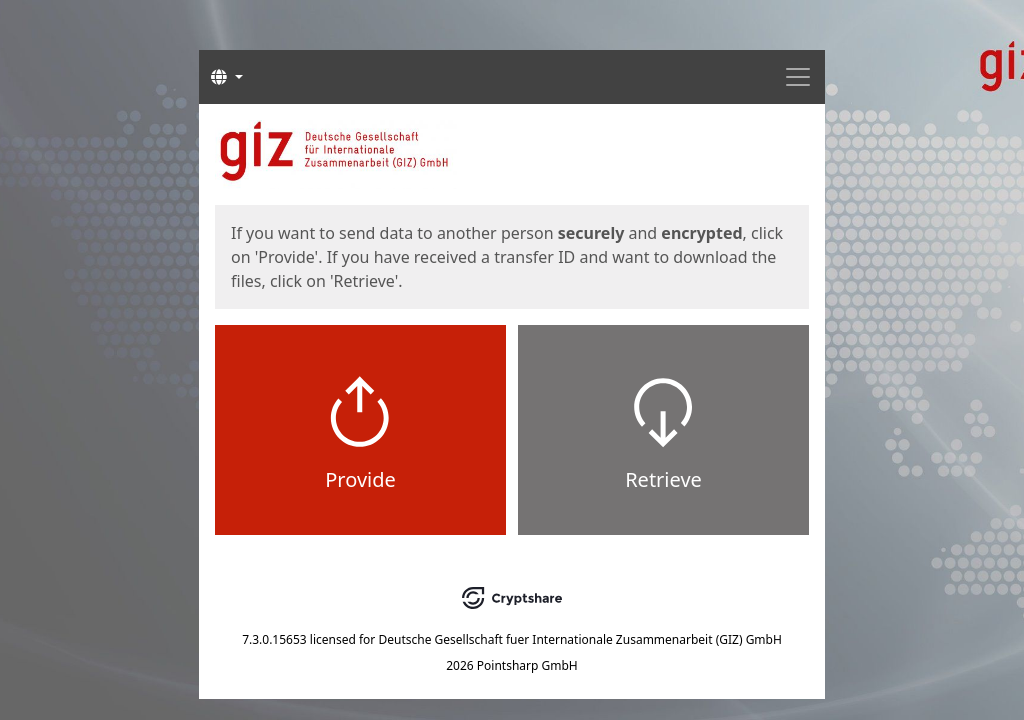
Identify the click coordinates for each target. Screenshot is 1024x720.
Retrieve (663, 479)
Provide (360, 479)
